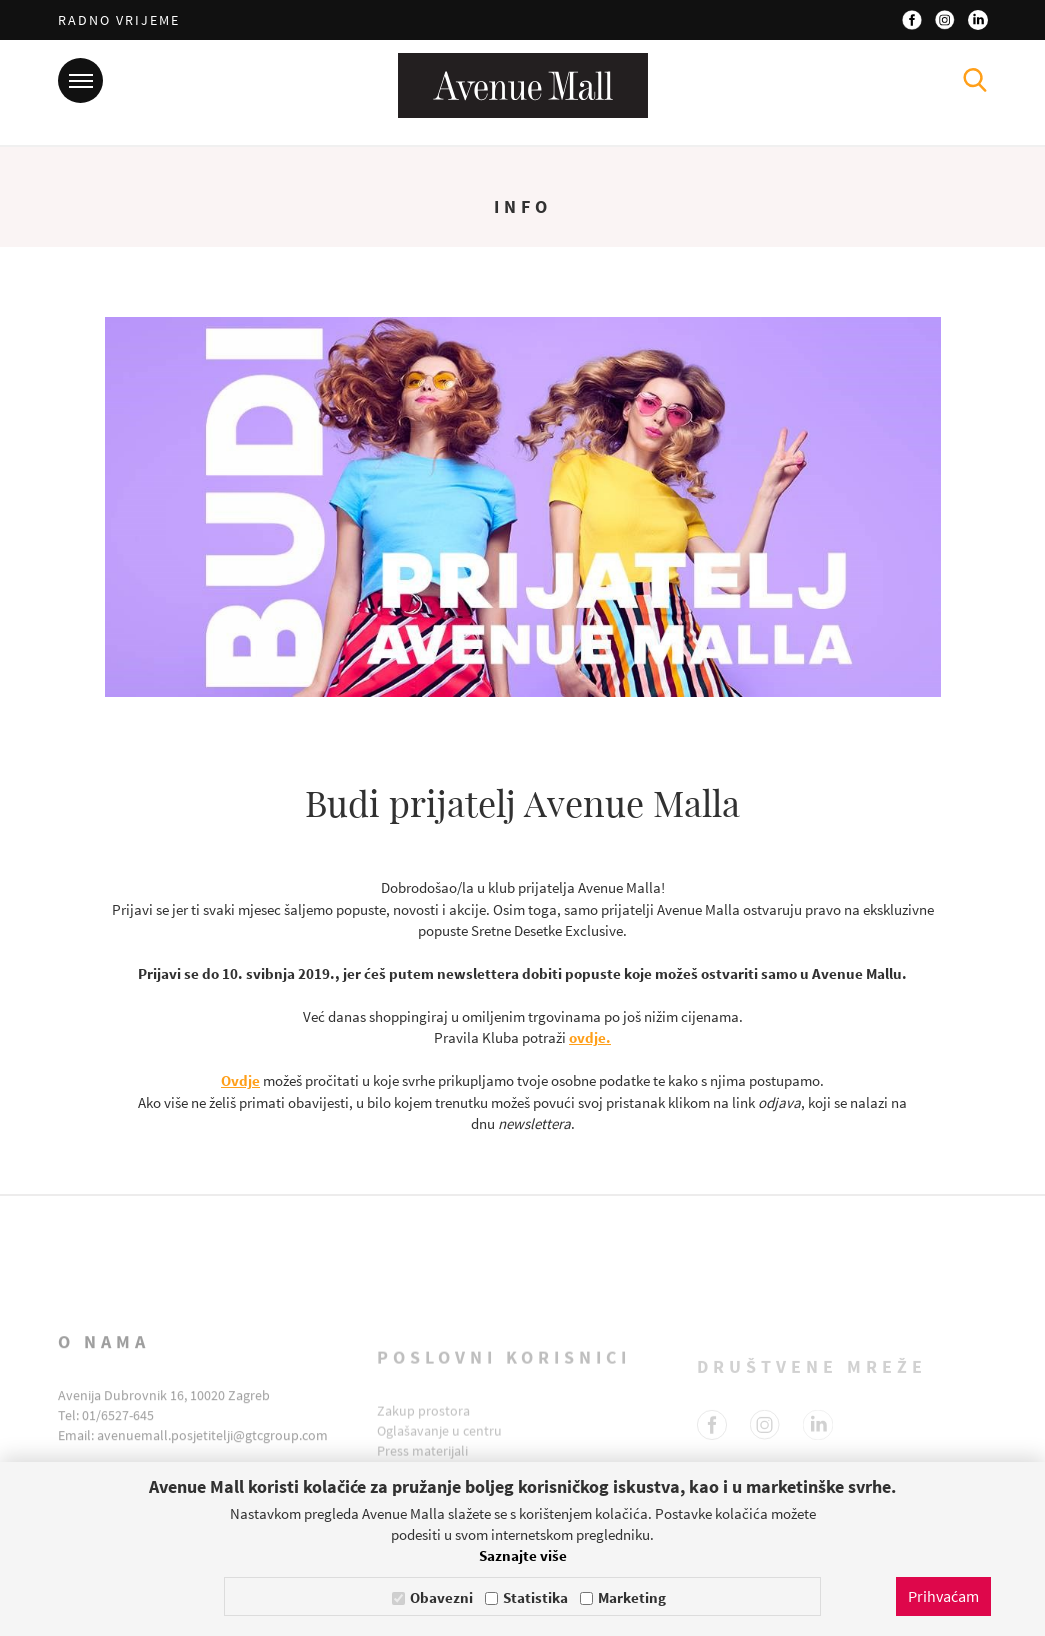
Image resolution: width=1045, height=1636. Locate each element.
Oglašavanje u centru (439, 1447)
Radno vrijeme (119, 20)
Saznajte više (523, 1555)
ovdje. (590, 1037)
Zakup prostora (423, 1427)
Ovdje (240, 1080)
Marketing (632, 1597)
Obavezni (441, 1597)
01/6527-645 (118, 1438)
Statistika (535, 1597)
